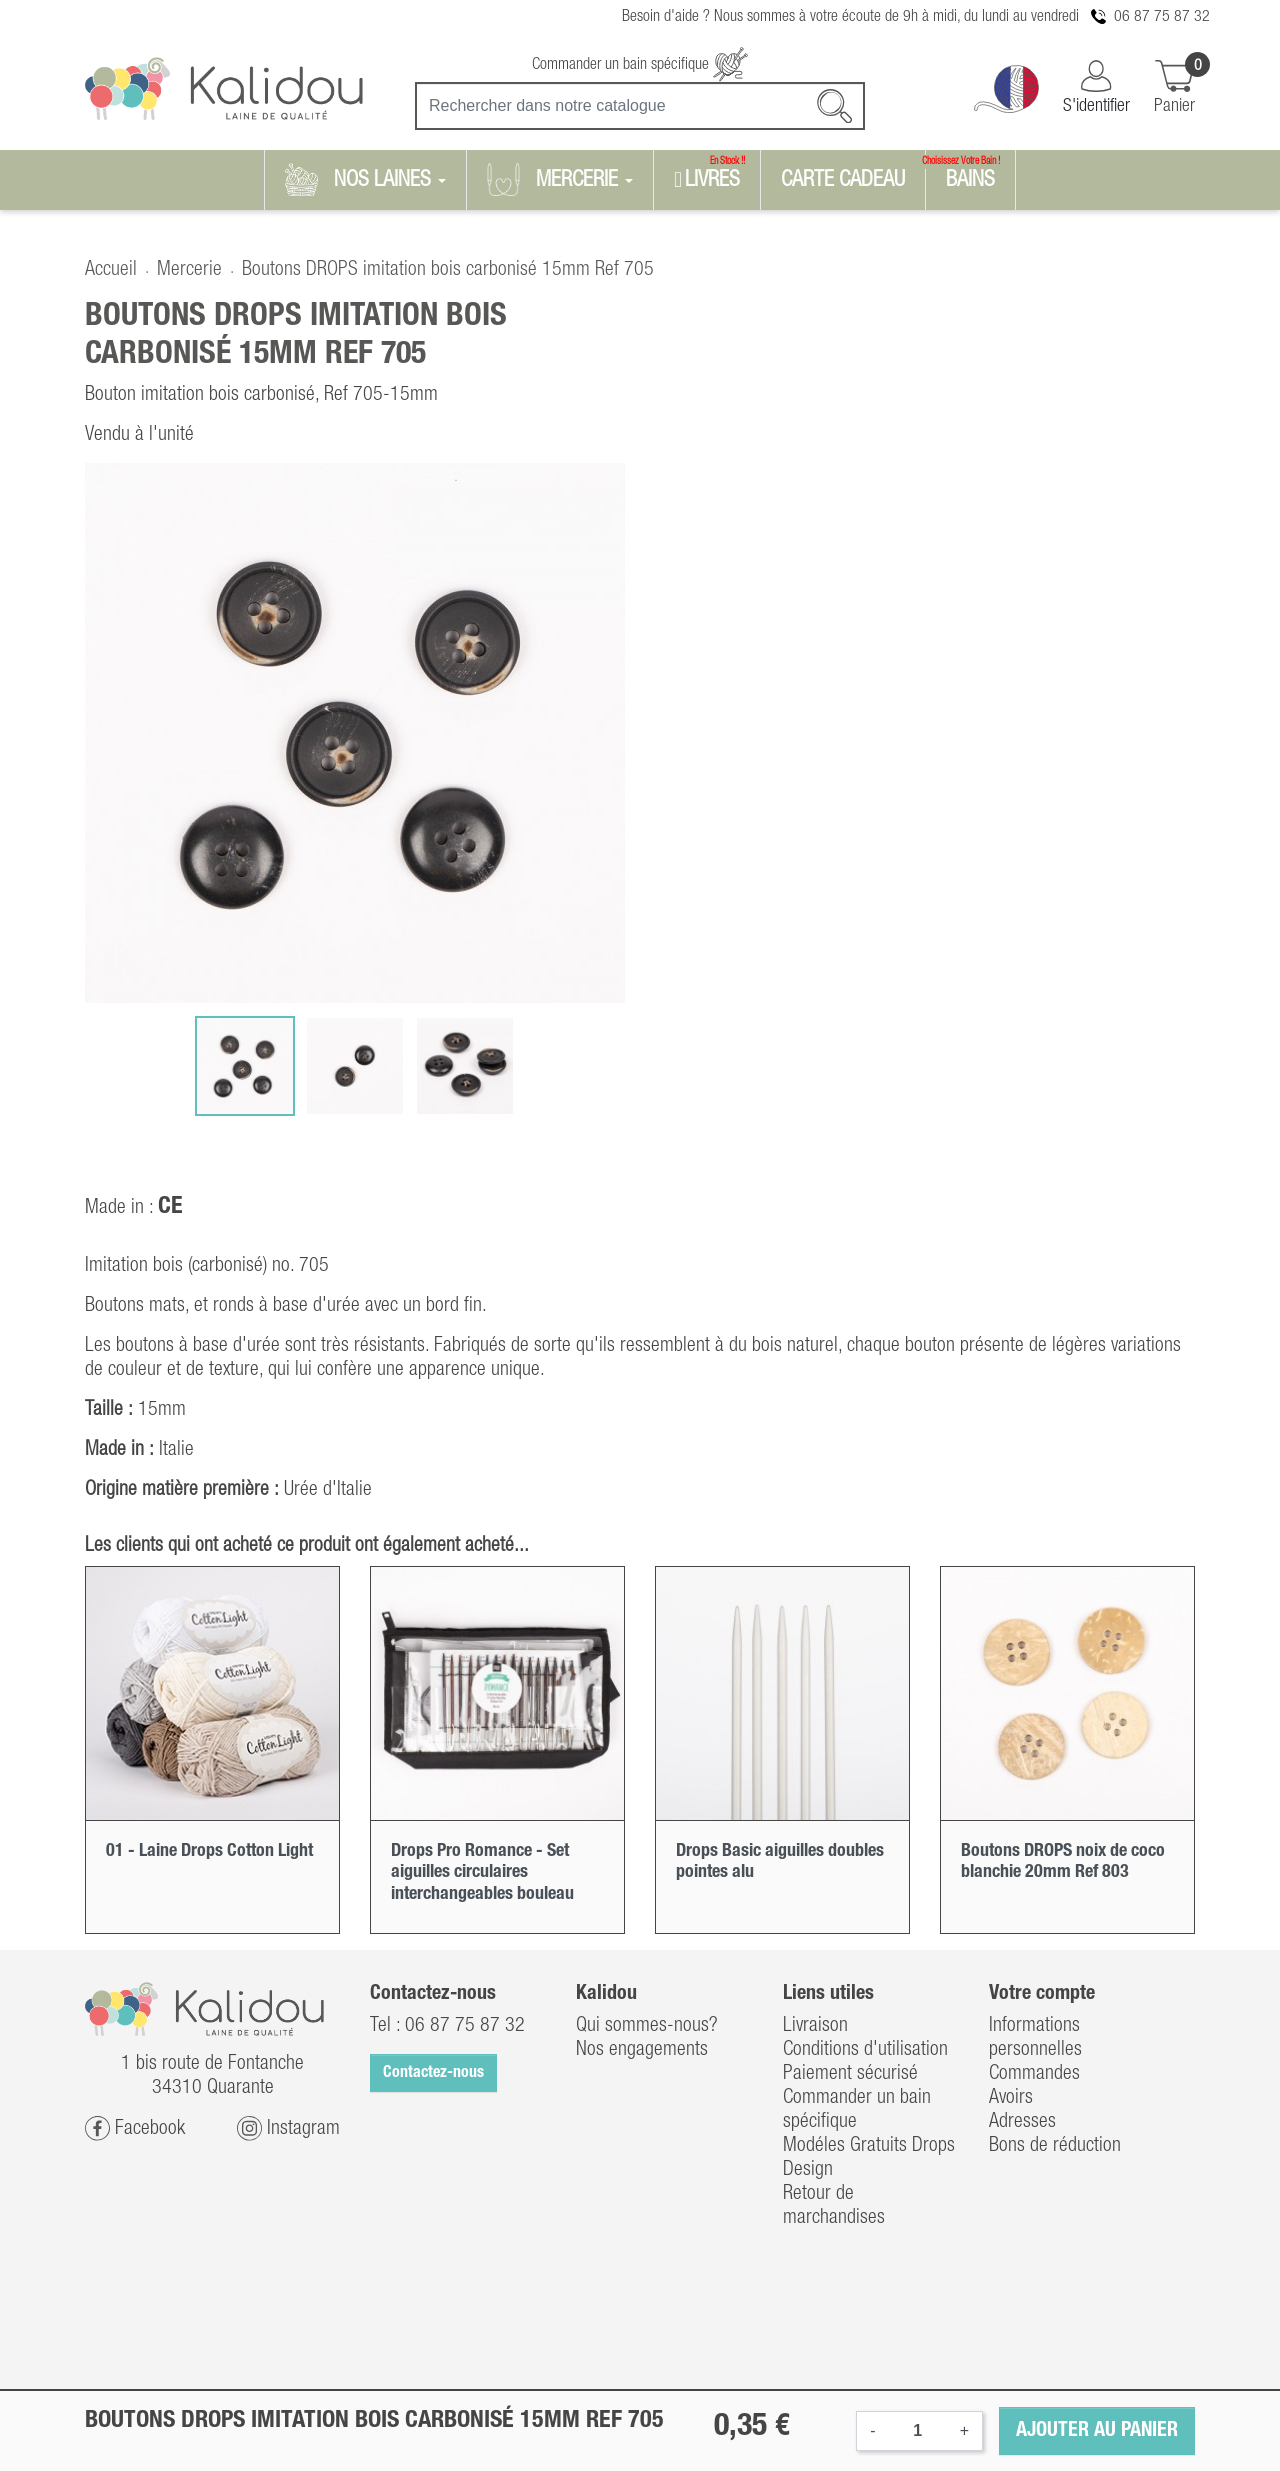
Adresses (1022, 2122)
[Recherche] (640, 106)
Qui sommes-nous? (647, 2026)
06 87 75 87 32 (1162, 17)
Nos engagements (642, 2050)
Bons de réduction (1055, 2146)
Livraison (815, 2026)
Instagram (288, 2128)
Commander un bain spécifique (640, 65)
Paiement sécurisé (850, 2074)
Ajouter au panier (1097, 2431)
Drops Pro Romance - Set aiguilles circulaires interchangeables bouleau (482, 1872)
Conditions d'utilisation (865, 2050)
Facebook (135, 2128)
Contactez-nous (433, 2073)
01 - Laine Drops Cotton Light (209, 1851)
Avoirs (1011, 2098)
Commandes (1034, 2074)
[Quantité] (918, 2431)
